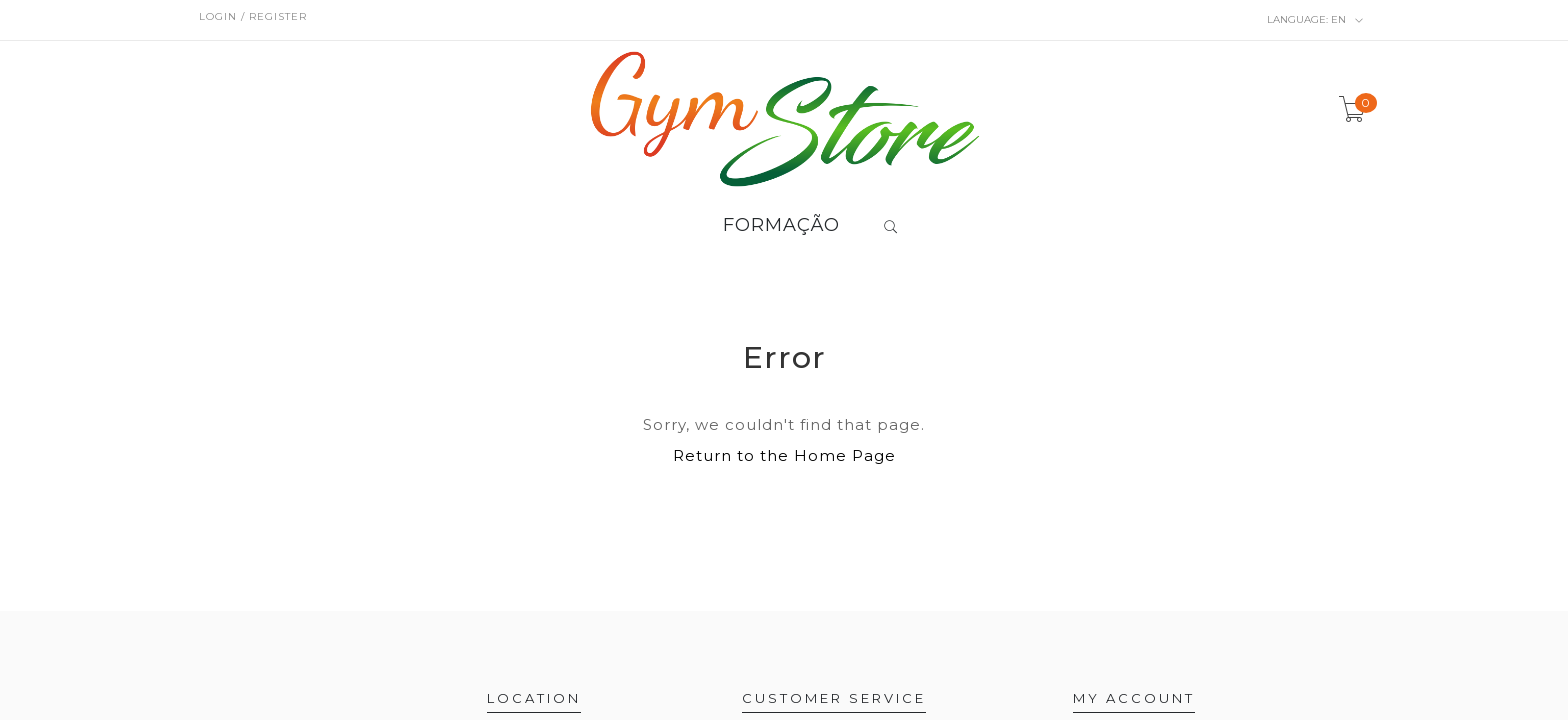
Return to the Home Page (784, 455)
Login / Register (253, 16)
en (1315, 20)
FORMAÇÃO (781, 226)
